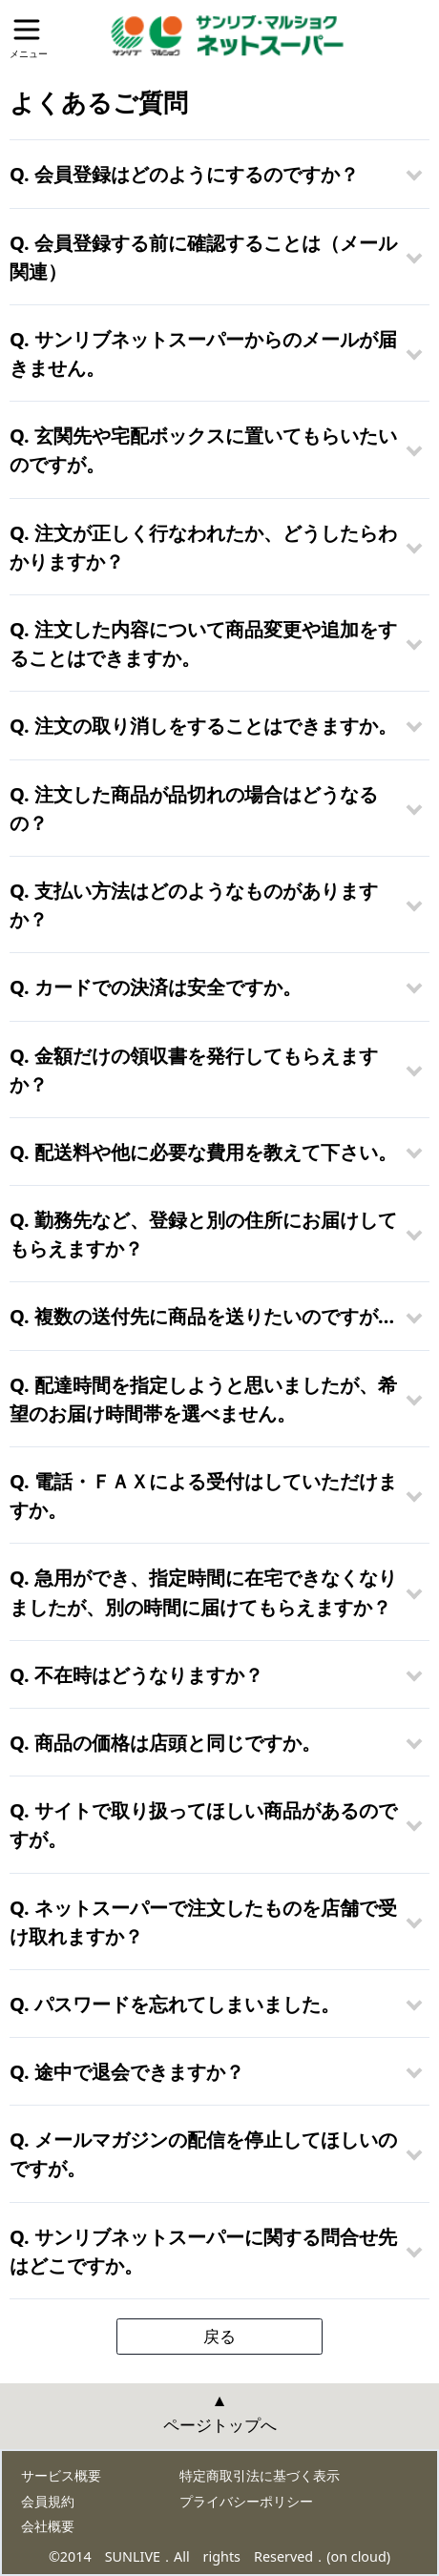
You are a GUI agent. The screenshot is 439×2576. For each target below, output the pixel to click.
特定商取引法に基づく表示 (259, 2475)
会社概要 (47, 2526)
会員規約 (47, 2501)
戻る (219, 2336)
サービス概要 (61, 2475)
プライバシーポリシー (246, 2501)
